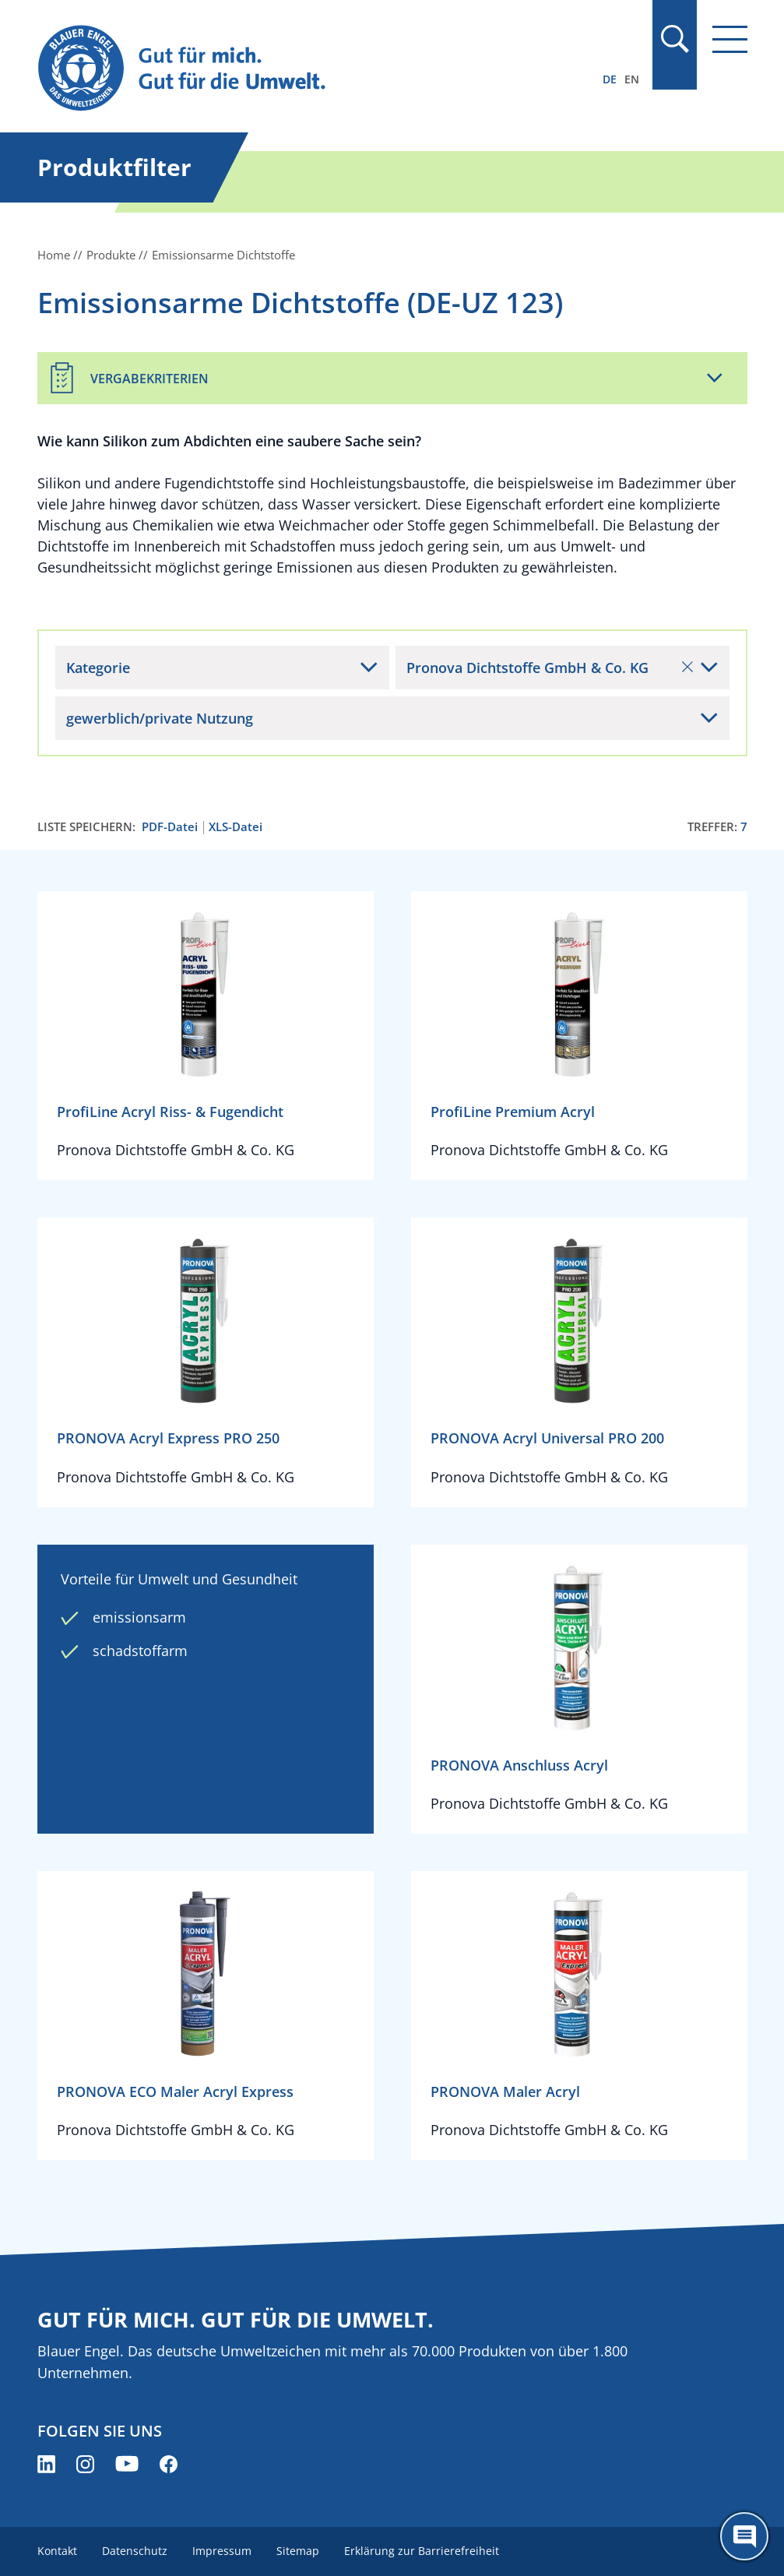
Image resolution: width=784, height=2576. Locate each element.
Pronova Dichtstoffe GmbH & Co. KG (549, 667)
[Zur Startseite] (285, 69)
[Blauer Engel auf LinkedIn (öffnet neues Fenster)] (46, 2464)
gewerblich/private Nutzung (159, 718)
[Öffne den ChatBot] (744, 2536)
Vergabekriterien (149, 378)
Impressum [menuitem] (221, 2550)
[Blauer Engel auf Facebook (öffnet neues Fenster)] (169, 2464)
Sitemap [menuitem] (297, 2550)
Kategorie (98, 667)
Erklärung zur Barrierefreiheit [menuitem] (421, 2550)
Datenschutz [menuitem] (134, 2550)
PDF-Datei (170, 827)
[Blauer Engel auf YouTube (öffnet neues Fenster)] (127, 2464)
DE (610, 79)
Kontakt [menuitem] (57, 2550)
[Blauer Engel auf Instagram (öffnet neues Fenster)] (85, 2464)
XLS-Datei (235, 827)
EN (631, 79)
